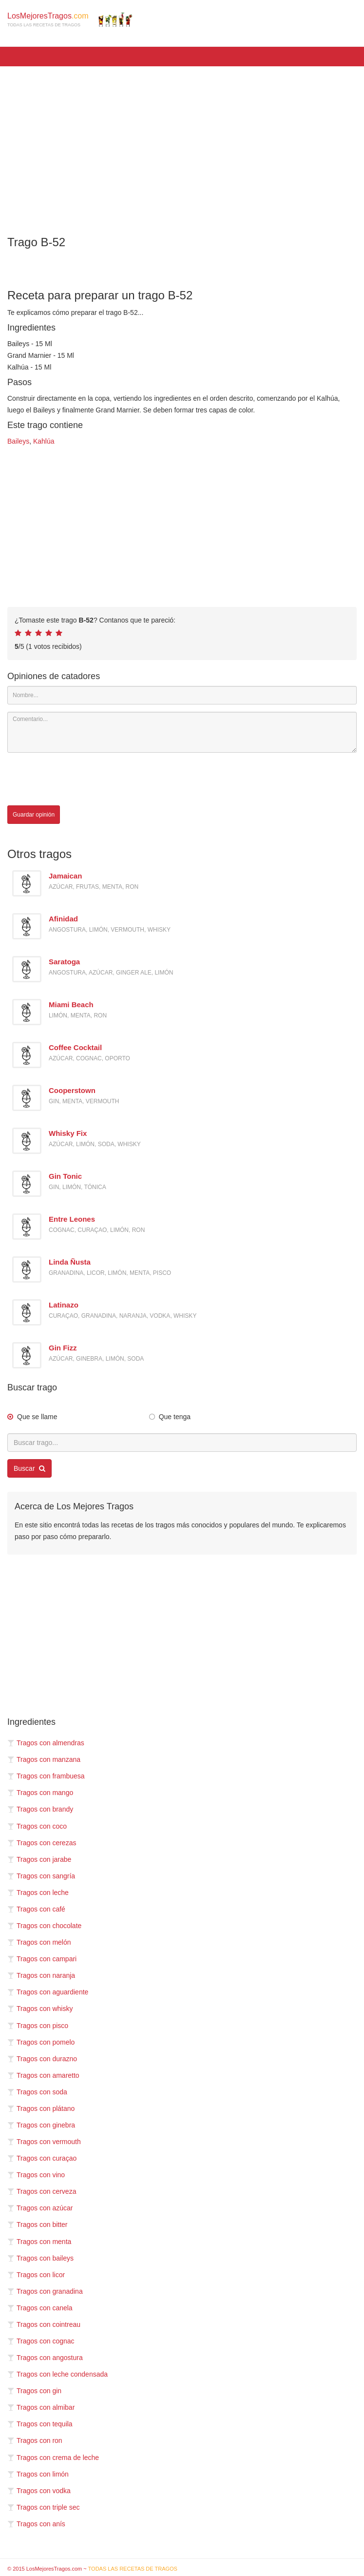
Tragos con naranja (41, 1975)
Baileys (18, 441)
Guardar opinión (34, 814)
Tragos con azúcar (40, 2208)
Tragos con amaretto (43, 2075)
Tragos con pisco (37, 2026)
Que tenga (175, 1417)
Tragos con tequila (40, 2424)
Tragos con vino (36, 2175)
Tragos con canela (40, 2308)
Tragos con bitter (37, 2224)
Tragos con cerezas (41, 1843)
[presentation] (81, 779)
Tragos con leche (38, 1892)
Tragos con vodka (39, 2491)
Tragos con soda (37, 2092)
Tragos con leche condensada (57, 2374)
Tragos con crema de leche (53, 2457)
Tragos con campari (42, 1959)
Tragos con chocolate (44, 1926)
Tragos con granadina (45, 2291)
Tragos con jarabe (39, 1859)
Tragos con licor (36, 2275)
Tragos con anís (36, 2524)
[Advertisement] (182, 144)
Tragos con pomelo (41, 2042)
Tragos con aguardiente (47, 1992)
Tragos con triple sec (43, 2507)
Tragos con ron (34, 2440)
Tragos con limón (38, 2474)
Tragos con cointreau (43, 2324)
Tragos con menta (39, 2241)
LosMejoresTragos (70, 19)
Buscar (29, 1468)
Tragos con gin (34, 2391)
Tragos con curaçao (42, 2158)
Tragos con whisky (40, 2008)
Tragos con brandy (40, 1809)
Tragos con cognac (41, 2341)
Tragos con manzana (43, 1759)
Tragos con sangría (41, 1876)
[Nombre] (182, 695)
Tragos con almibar (41, 2407)
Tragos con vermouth (44, 2142)
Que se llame (37, 1417)
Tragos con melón (39, 1942)
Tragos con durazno (42, 2059)
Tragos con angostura (45, 2357)
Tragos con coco (37, 1826)
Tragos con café (36, 1909)
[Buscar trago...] (182, 1442)
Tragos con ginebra (41, 2125)
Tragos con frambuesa (46, 1776)
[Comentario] (182, 732)
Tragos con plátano (41, 2108)
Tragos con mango (40, 1792)
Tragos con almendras (45, 1743)
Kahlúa (44, 441)
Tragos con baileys (40, 2258)
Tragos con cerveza (41, 2191)
